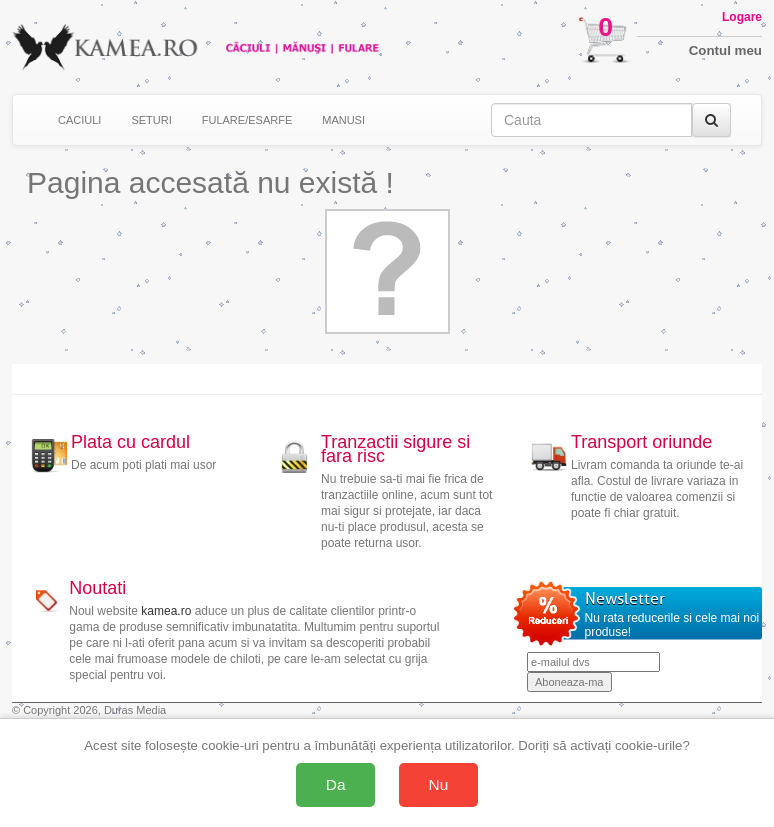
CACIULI (79, 120)
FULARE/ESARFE (247, 120)
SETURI (151, 120)
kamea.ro (166, 611)
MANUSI (343, 120)
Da (336, 784)
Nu (439, 784)
